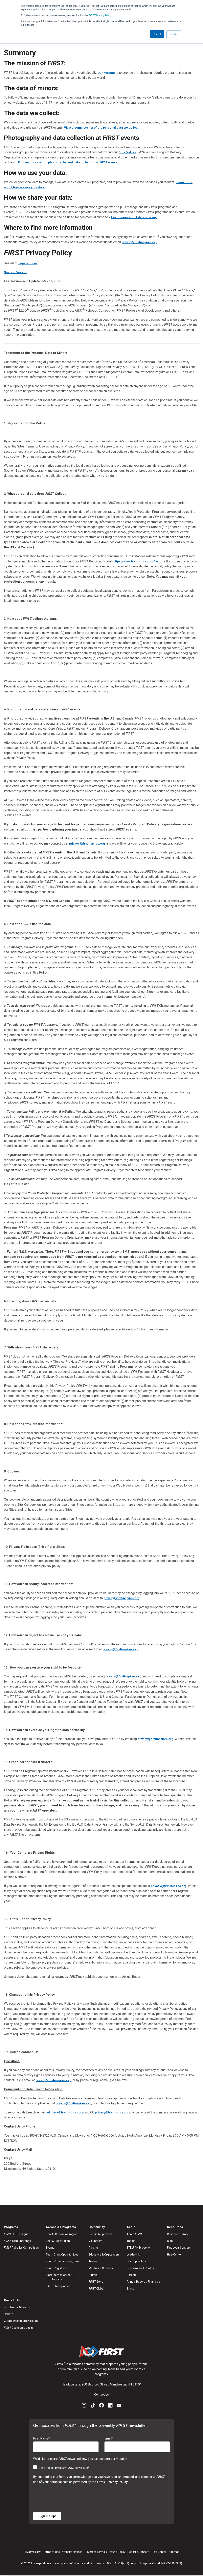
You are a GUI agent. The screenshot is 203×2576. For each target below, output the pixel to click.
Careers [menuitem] (132, 2275)
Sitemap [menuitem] (174, 2552)
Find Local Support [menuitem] (178, 2248)
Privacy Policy (100, 15)
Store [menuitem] (96, 2282)
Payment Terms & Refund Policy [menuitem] (105, 2552)
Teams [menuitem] (93, 2261)
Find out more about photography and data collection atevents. (70, 162)
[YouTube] (119, 2406)
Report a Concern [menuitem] (138, 2552)
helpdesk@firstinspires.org (65, 2112)
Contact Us (101, 2395)
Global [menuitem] (96, 2288)
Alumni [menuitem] (93, 2275)
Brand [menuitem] (130, 2288)
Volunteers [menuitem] (95, 2241)
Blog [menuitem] (170, 2241)
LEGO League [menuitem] (16, 2234)
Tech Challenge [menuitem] (17, 2241)
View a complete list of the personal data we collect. (103, 127)
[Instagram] (84, 2406)
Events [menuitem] (50, 2248)
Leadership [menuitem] (134, 2254)
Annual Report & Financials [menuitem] (143, 2282)
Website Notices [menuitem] (72, 2552)
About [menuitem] (134, 2234)
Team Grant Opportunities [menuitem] (62, 2254)
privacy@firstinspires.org (140, 242)
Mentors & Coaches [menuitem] (101, 2268)
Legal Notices (28, 263)
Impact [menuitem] (131, 2241)
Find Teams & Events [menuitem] (17, 2307)
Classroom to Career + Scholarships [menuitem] (60, 2277)
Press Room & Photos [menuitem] (140, 2268)
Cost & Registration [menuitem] (58, 2241)
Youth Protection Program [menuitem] (62, 2261)
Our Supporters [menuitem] (136, 2261)
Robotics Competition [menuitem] (21, 2248)
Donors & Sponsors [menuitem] (100, 2234)
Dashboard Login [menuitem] (18, 2328)
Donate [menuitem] (8, 2314)
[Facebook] (101, 2406)
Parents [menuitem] (94, 2248)
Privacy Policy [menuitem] (32, 2552)
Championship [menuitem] (59, 2286)
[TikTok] (92, 2406)
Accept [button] (157, 34)
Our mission (106, 73)
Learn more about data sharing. (134, 217)
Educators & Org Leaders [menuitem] (104, 2254)
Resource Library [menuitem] (177, 2234)
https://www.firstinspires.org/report (139, 561)
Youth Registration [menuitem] (57, 2268)
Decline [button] (174, 34)
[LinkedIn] (110, 2406)
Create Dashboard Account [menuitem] (21, 2321)
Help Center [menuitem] (174, 2254)
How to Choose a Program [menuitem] (62, 2234)
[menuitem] (143, 2248)
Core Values (128, 152)
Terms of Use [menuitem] (51, 2552)
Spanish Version (16, 272)
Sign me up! (47, 2517)
